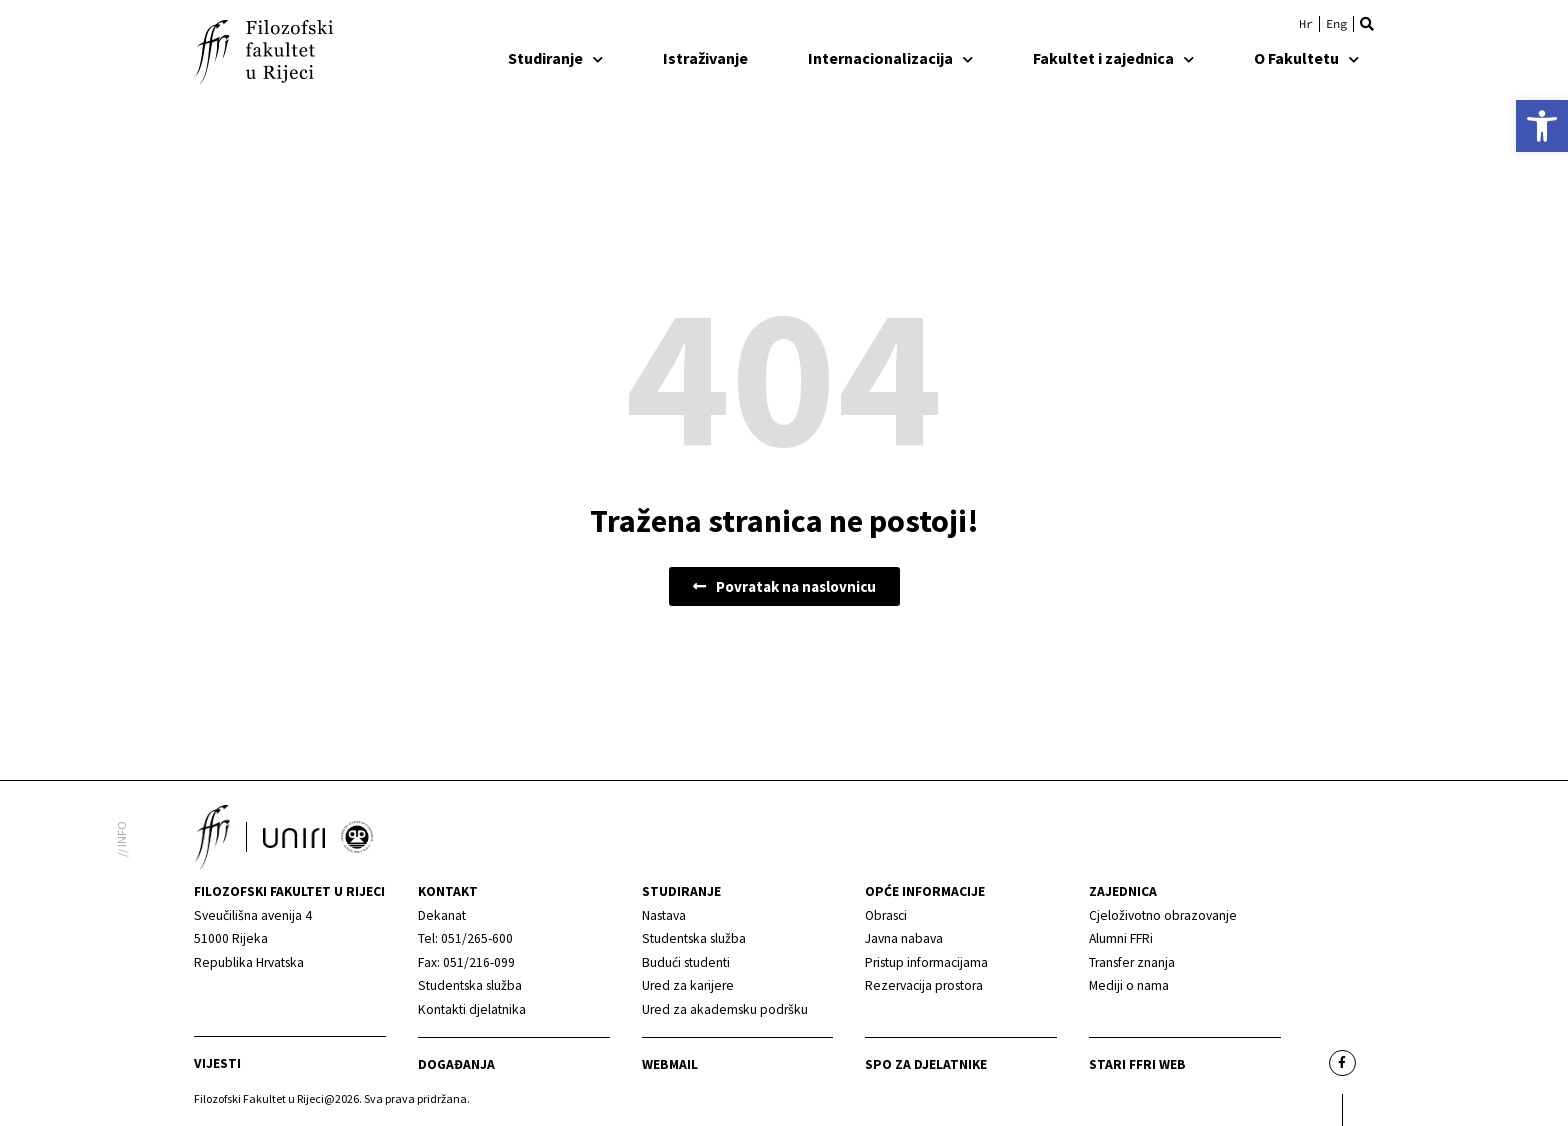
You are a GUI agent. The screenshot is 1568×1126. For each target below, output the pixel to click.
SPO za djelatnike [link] (926, 1064)
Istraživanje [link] (705, 58)
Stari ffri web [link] (1137, 1064)
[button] (1367, 24)
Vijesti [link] (217, 1063)
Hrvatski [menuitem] (1306, 24)
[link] (1542, 126)
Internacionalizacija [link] (890, 58)
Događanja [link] (456, 1064)
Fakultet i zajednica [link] (1113, 58)
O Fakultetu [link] (1306, 58)
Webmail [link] (670, 1064)
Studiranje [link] (555, 58)
